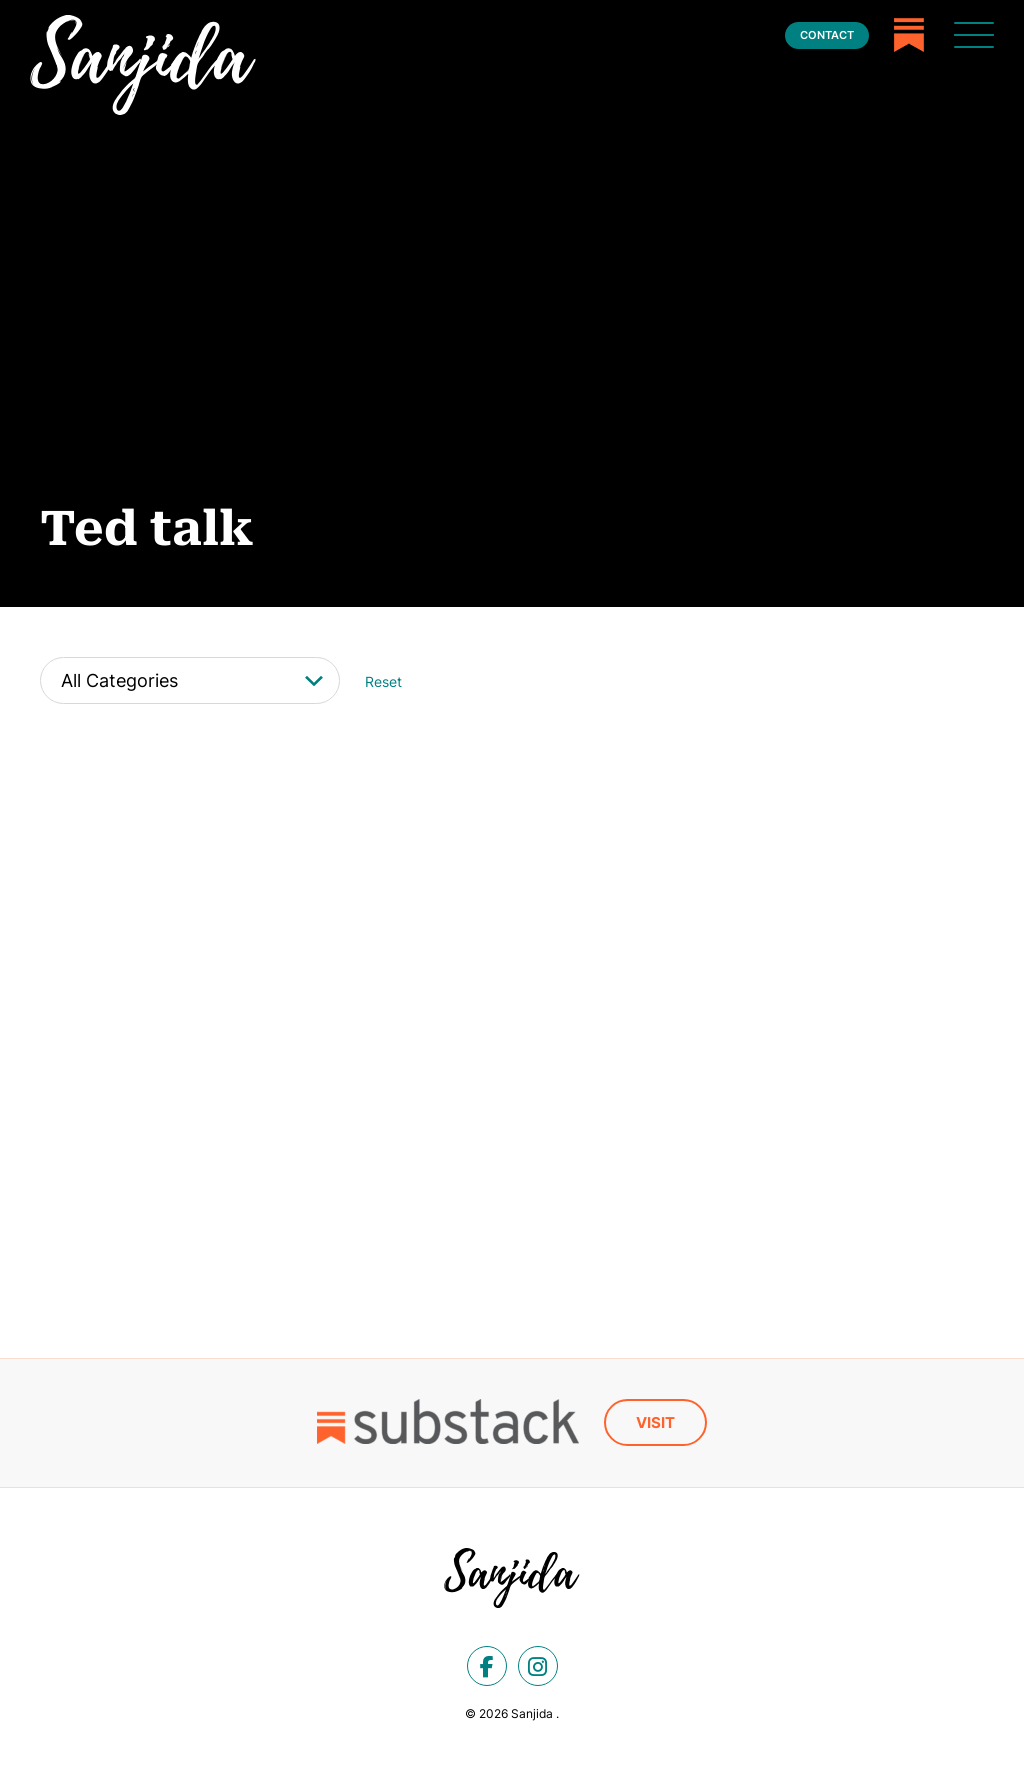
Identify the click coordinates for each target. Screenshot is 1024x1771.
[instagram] (538, 1665)
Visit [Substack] (655, 1421)
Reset (383, 681)
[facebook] (487, 1665)
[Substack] (909, 35)
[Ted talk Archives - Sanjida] (143, 65)
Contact (827, 35)
